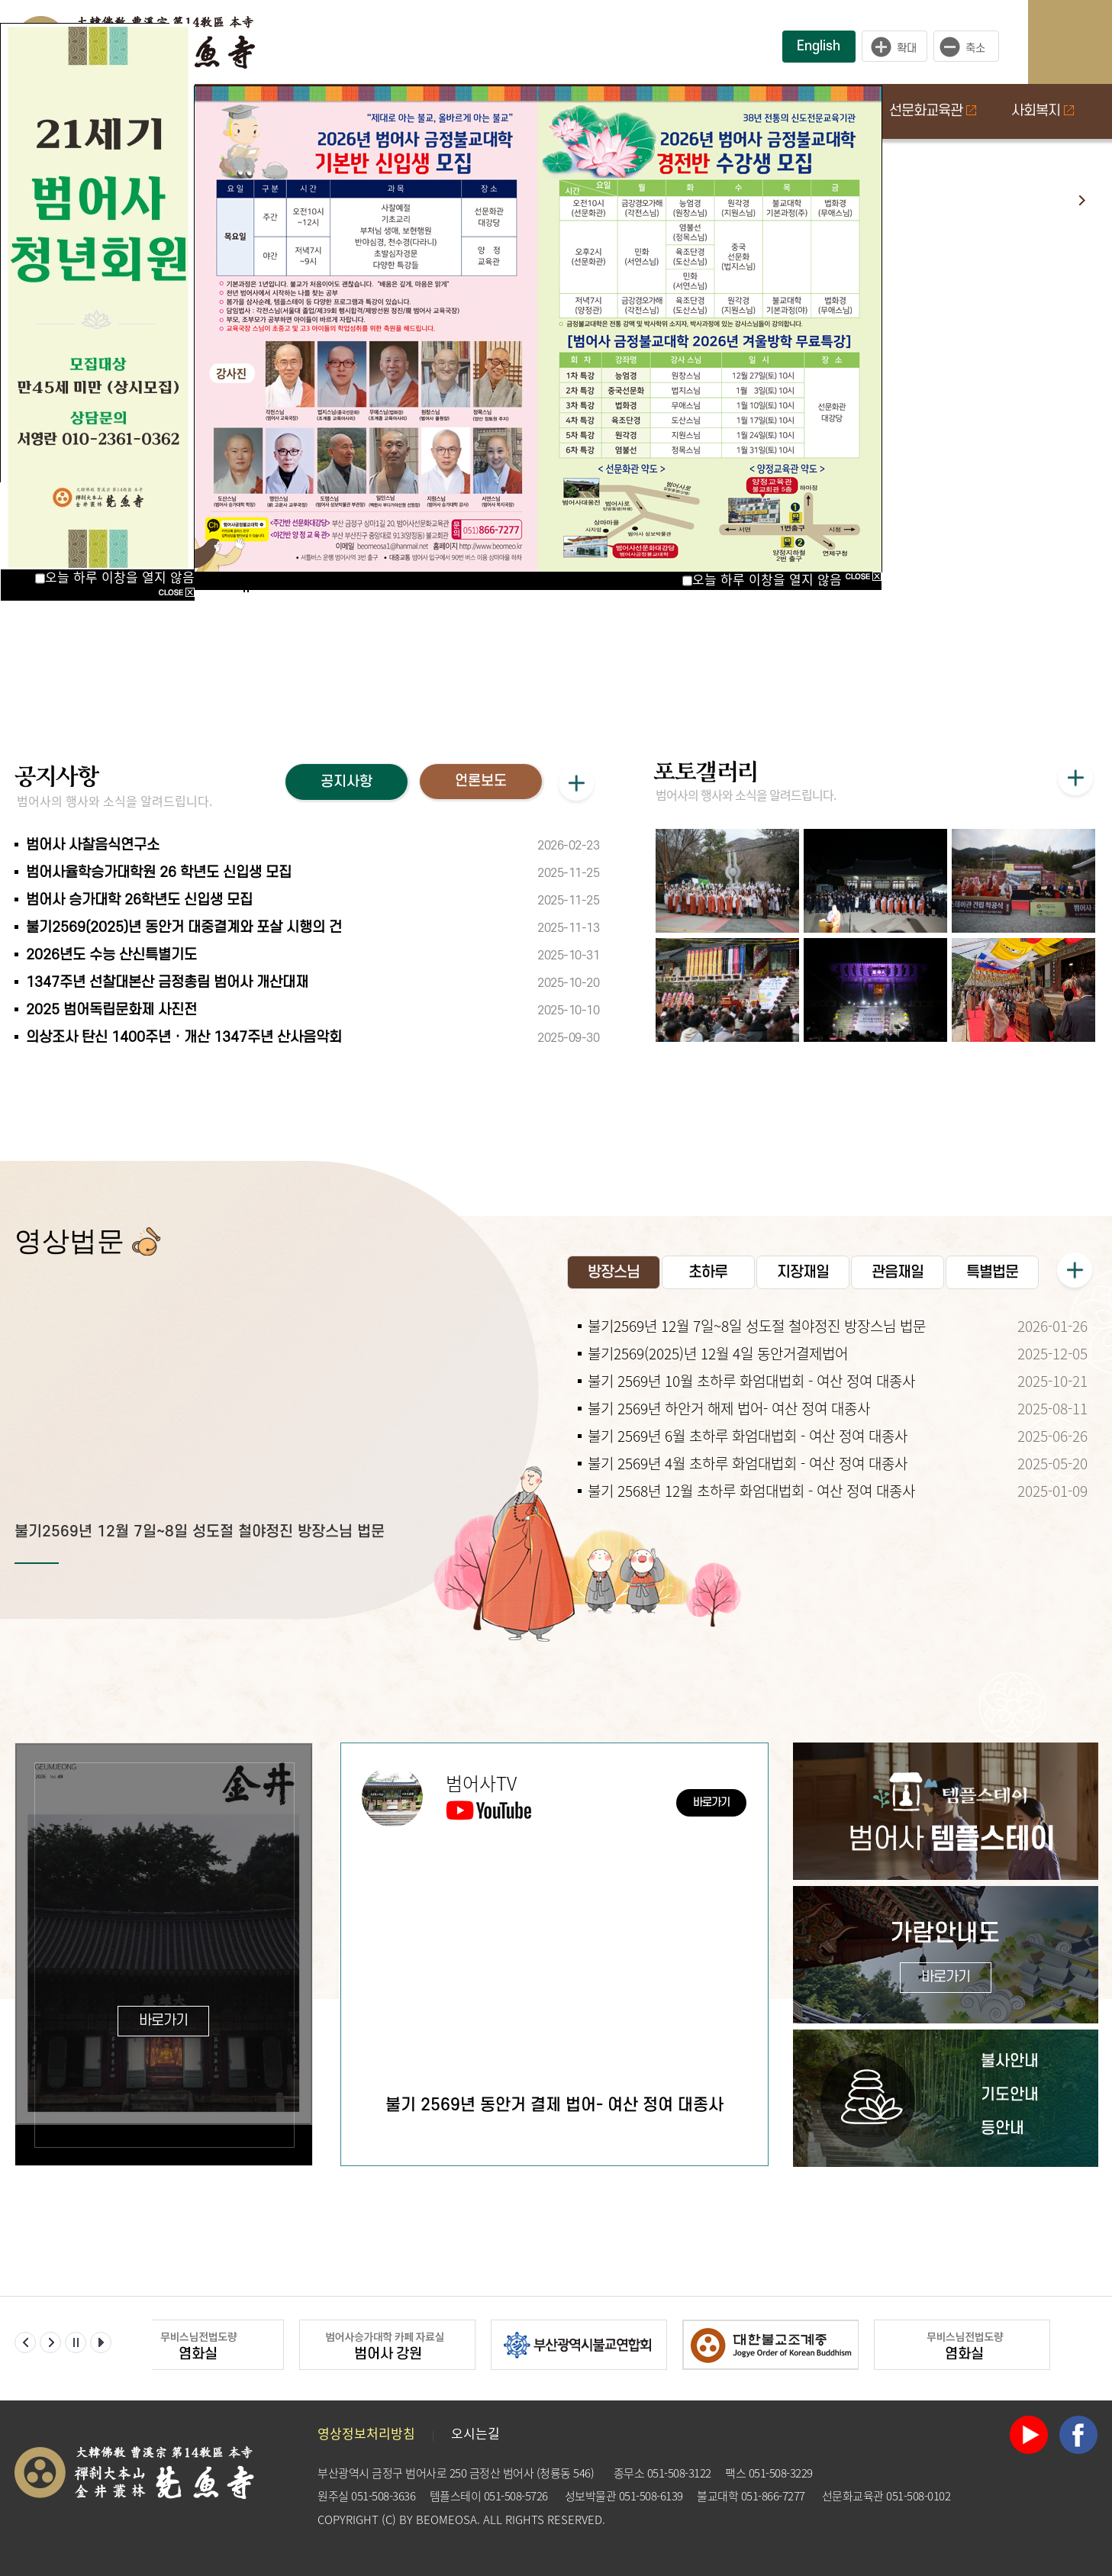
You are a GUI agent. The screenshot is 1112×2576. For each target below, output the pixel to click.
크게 (894, 47)
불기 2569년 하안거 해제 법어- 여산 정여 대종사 (729, 1408)
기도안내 (1010, 2095)
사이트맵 (1085, 42)
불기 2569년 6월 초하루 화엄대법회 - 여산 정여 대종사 (747, 1435)
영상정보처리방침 (366, 2432)
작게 (970, 47)
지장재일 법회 (921, 481)
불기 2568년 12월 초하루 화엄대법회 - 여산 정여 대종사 (751, 1490)
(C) (389, 2519)
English (818, 46)
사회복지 (1042, 111)
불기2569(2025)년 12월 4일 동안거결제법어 (718, 1353)
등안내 (1002, 2128)
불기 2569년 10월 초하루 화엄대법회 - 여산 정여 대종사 (751, 1380)
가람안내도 (945, 1956)
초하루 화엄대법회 (934, 353)
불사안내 (1010, 2061)
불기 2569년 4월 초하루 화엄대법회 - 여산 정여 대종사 (747, 1463)
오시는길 (475, 2432)
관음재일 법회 (921, 417)
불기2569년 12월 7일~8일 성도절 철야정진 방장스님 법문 (200, 1531)
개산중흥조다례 (925, 289)
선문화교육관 (932, 111)
